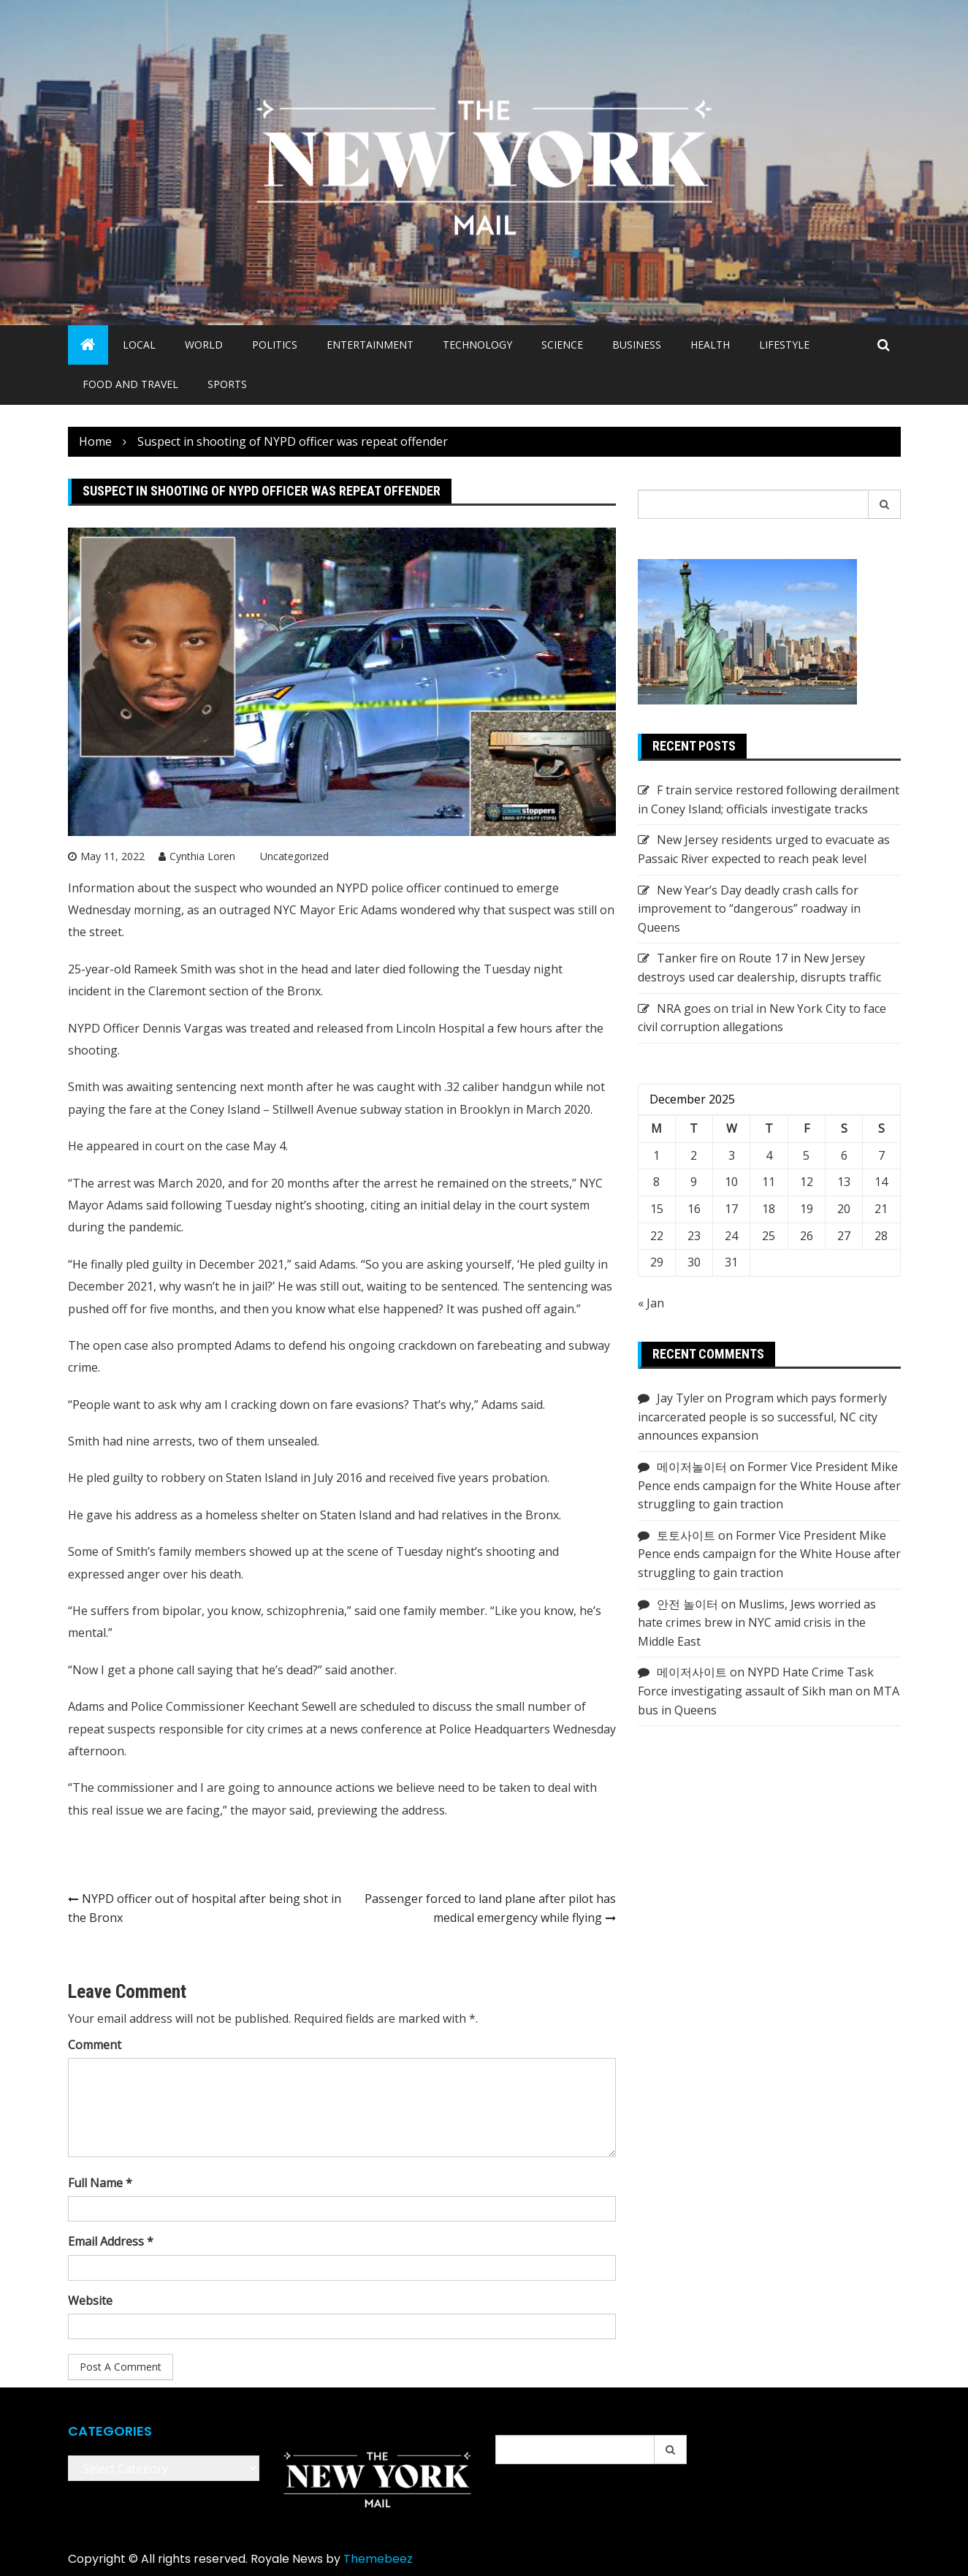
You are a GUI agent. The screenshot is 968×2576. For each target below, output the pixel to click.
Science (562, 345)
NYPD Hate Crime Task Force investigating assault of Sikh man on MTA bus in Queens (768, 1690)
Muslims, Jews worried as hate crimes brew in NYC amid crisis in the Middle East (757, 1622)
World (204, 345)
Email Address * (110, 2241)
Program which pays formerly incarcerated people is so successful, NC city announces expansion (762, 1416)
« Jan (651, 1303)
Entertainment (370, 345)
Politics (274, 345)
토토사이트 (686, 1535)
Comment (94, 2045)
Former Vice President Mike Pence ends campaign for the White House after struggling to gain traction (769, 1485)
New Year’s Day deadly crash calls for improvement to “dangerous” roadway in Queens (749, 908)
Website (90, 2300)
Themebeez (378, 2558)
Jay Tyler (680, 1398)
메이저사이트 (692, 1672)
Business (636, 345)
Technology (477, 345)
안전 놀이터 (687, 1604)
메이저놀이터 (692, 1467)
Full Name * (100, 2183)
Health (710, 345)
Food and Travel (130, 384)
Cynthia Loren (202, 856)
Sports (227, 384)
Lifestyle (784, 345)
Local (139, 345)
